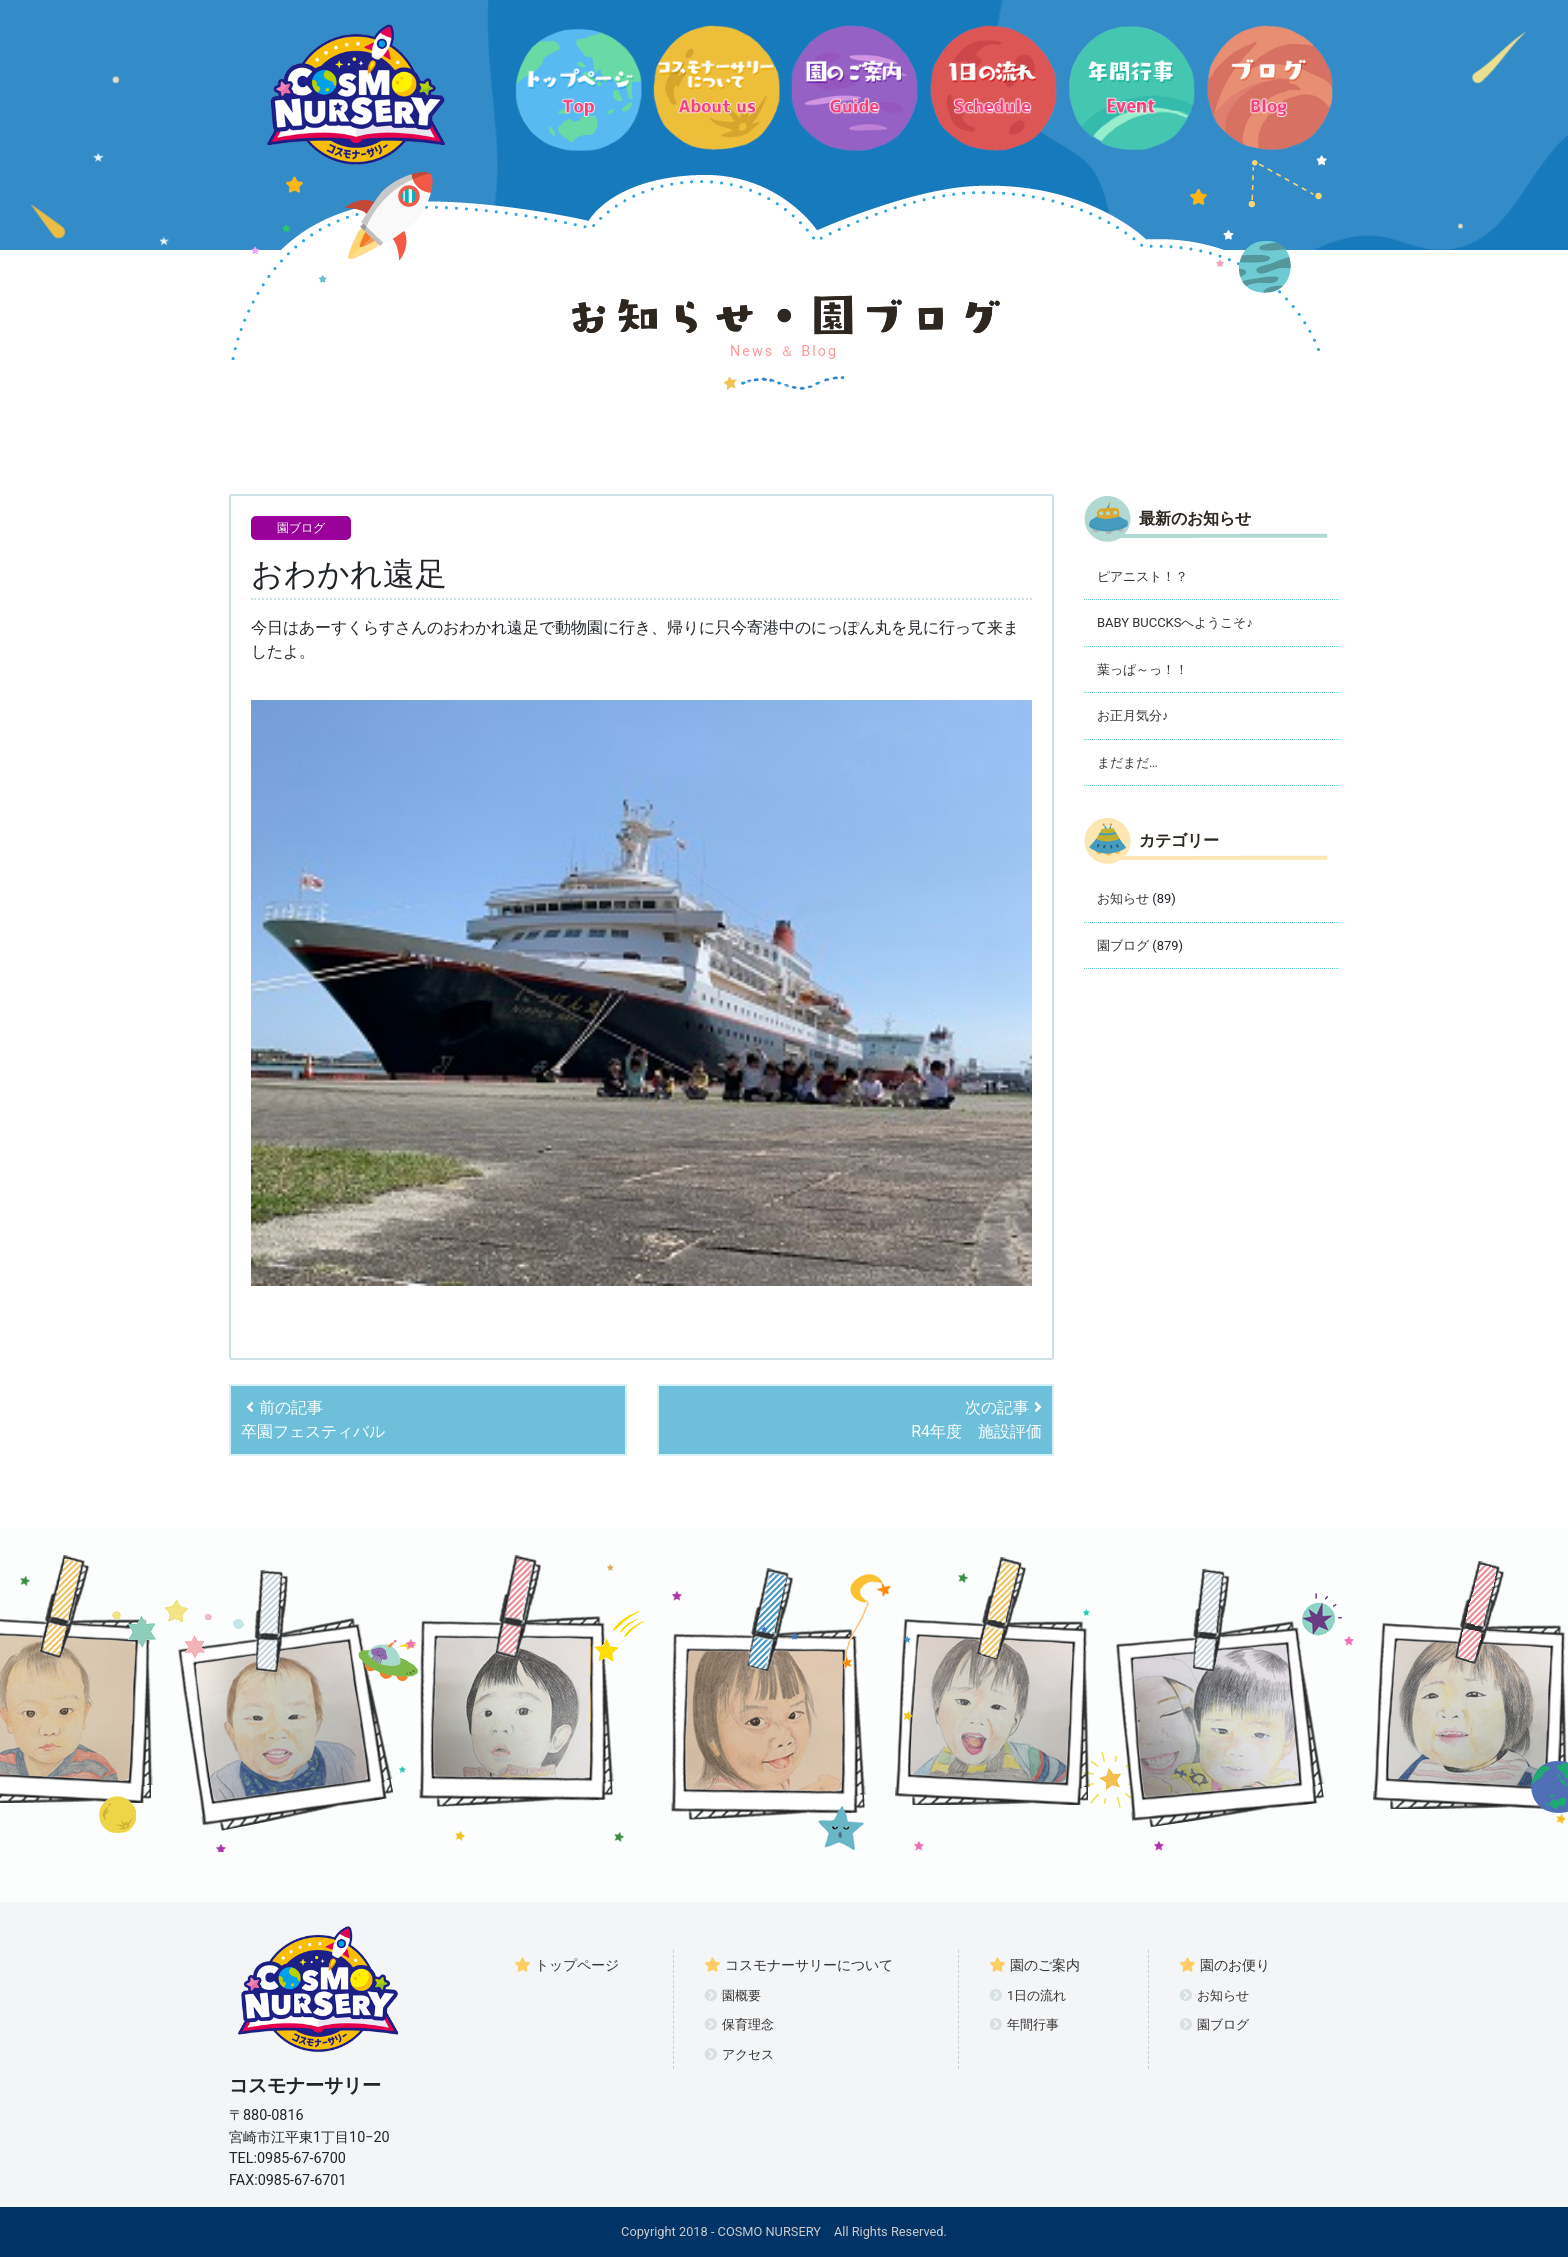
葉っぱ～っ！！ (1142, 669)
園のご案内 (1034, 1965)
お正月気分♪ (1132, 715)
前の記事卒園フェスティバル (313, 1419)
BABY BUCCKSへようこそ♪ (1175, 622)
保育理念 (739, 2024)
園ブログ (301, 528)
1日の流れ (1027, 1995)
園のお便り (1224, 1965)
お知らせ (1123, 898)
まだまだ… (1127, 762)
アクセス (739, 2054)
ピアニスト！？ (1142, 576)
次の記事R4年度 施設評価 (976, 1419)
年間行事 (1024, 2024)
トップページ (566, 1965)
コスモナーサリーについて (798, 1965)
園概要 (732, 1995)
